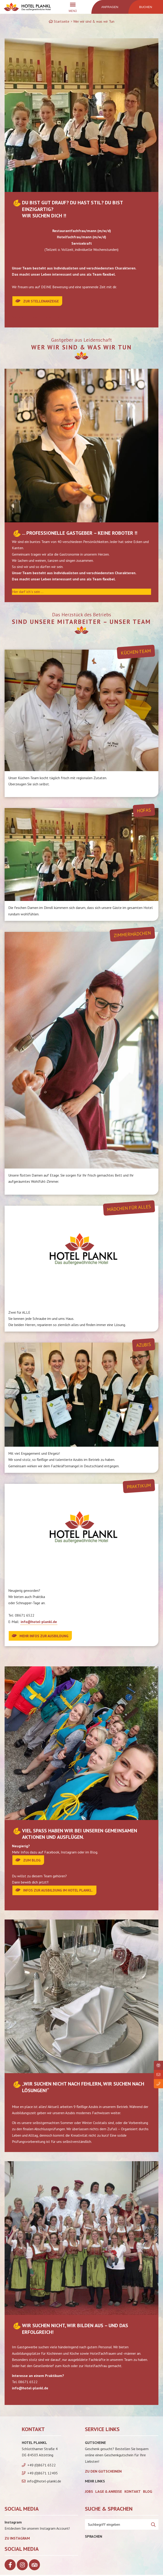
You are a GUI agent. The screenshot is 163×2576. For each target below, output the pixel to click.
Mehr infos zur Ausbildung (45, 1636)
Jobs (89, 2492)
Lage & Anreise (108, 2492)
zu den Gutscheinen (103, 2472)
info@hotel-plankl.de (39, 1622)
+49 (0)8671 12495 (42, 2474)
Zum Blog (32, 1861)
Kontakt (132, 2492)
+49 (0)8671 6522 (41, 2466)
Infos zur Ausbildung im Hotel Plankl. (59, 1891)
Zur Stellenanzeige (41, 301)
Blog (147, 2492)
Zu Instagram (17, 2539)
